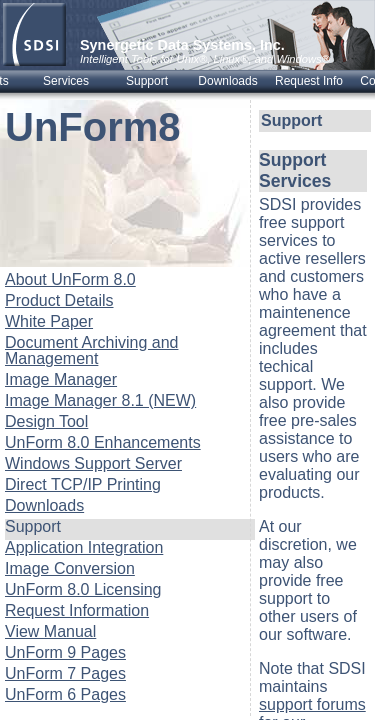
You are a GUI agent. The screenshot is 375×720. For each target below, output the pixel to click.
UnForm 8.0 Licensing (83, 589)
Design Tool (46, 421)
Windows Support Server (93, 463)
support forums (312, 704)
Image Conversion (70, 568)
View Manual (50, 631)
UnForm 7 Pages (65, 673)
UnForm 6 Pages (65, 694)
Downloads (44, 505)
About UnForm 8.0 (70, 279)
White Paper (49, 321)
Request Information (77, 610)
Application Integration (84, 547)
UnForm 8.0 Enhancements (103, 442)
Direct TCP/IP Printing (83, 484)
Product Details (59, 300)
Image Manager (61, 379)
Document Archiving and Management (91, 350)
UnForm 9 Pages (65, 652)
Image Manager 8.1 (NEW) (100, 400)
